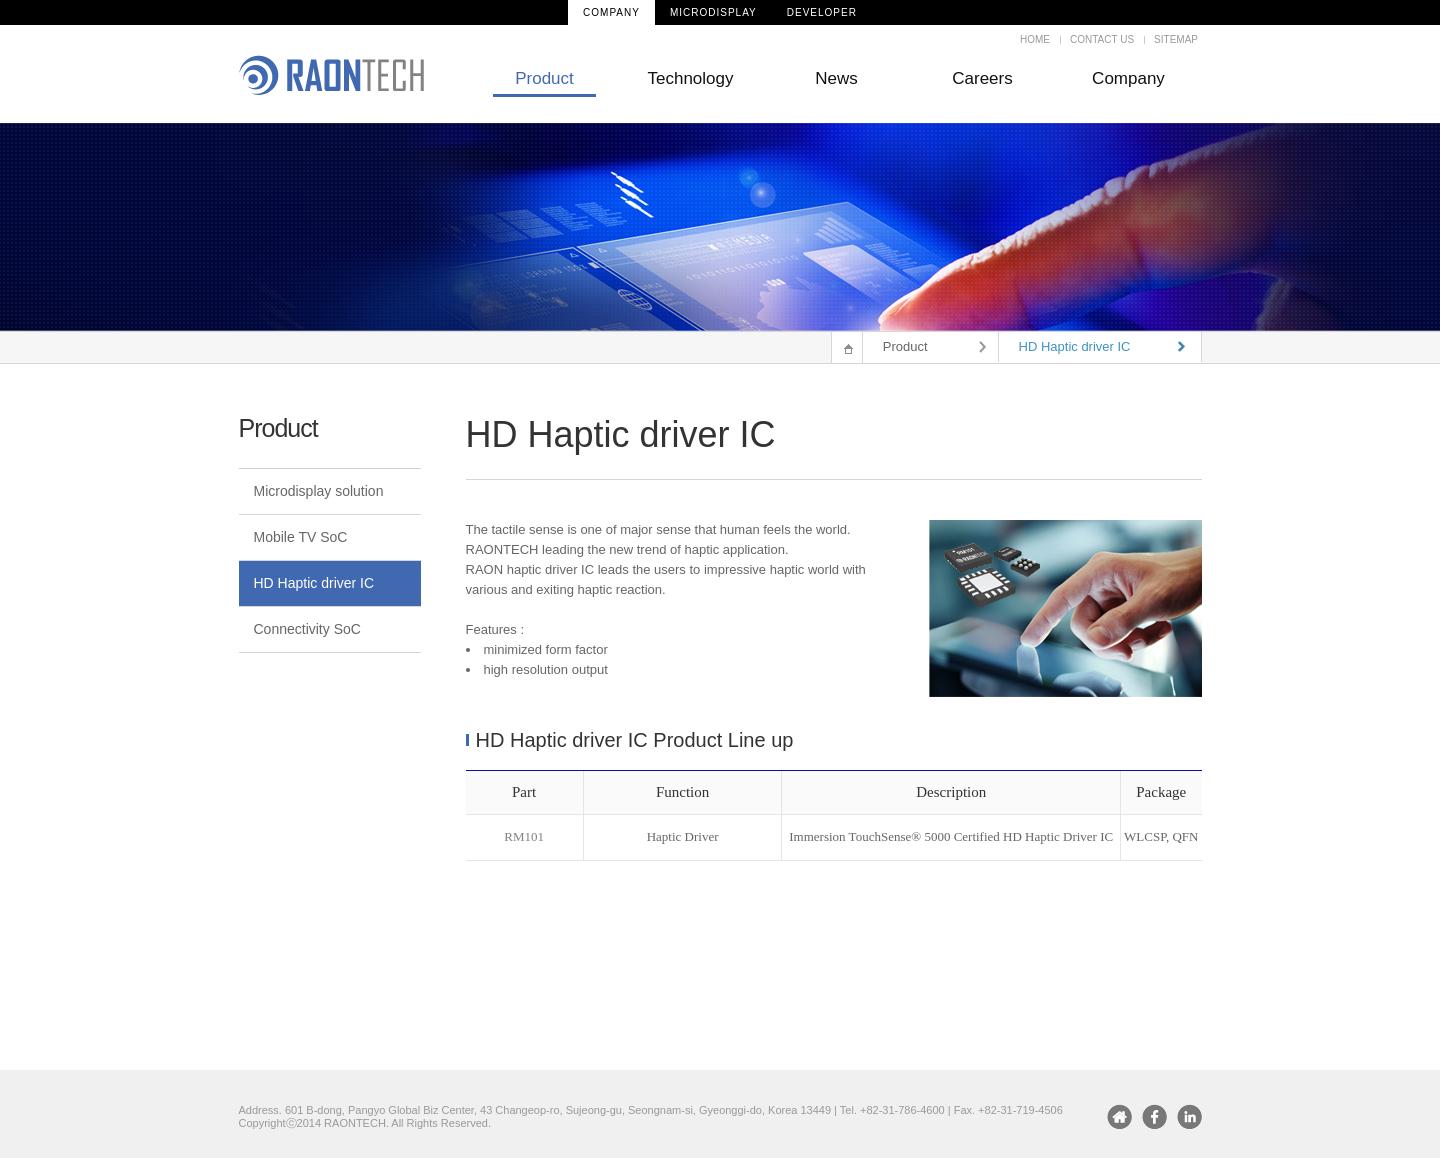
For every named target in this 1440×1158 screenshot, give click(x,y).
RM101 (524, 836)
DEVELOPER (822, 12)
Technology (690, 78)
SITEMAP (1176, 39)
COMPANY (611, 12)
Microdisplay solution (319, 491)
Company (1128, 78)
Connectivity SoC (307, 629)
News (836, 78)
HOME (1035, 39)
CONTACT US (1102, 39)
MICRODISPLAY (713, 12)
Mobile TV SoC (301, 537)
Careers (982, 78)
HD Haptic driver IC (314, 583)
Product (544, 78)
